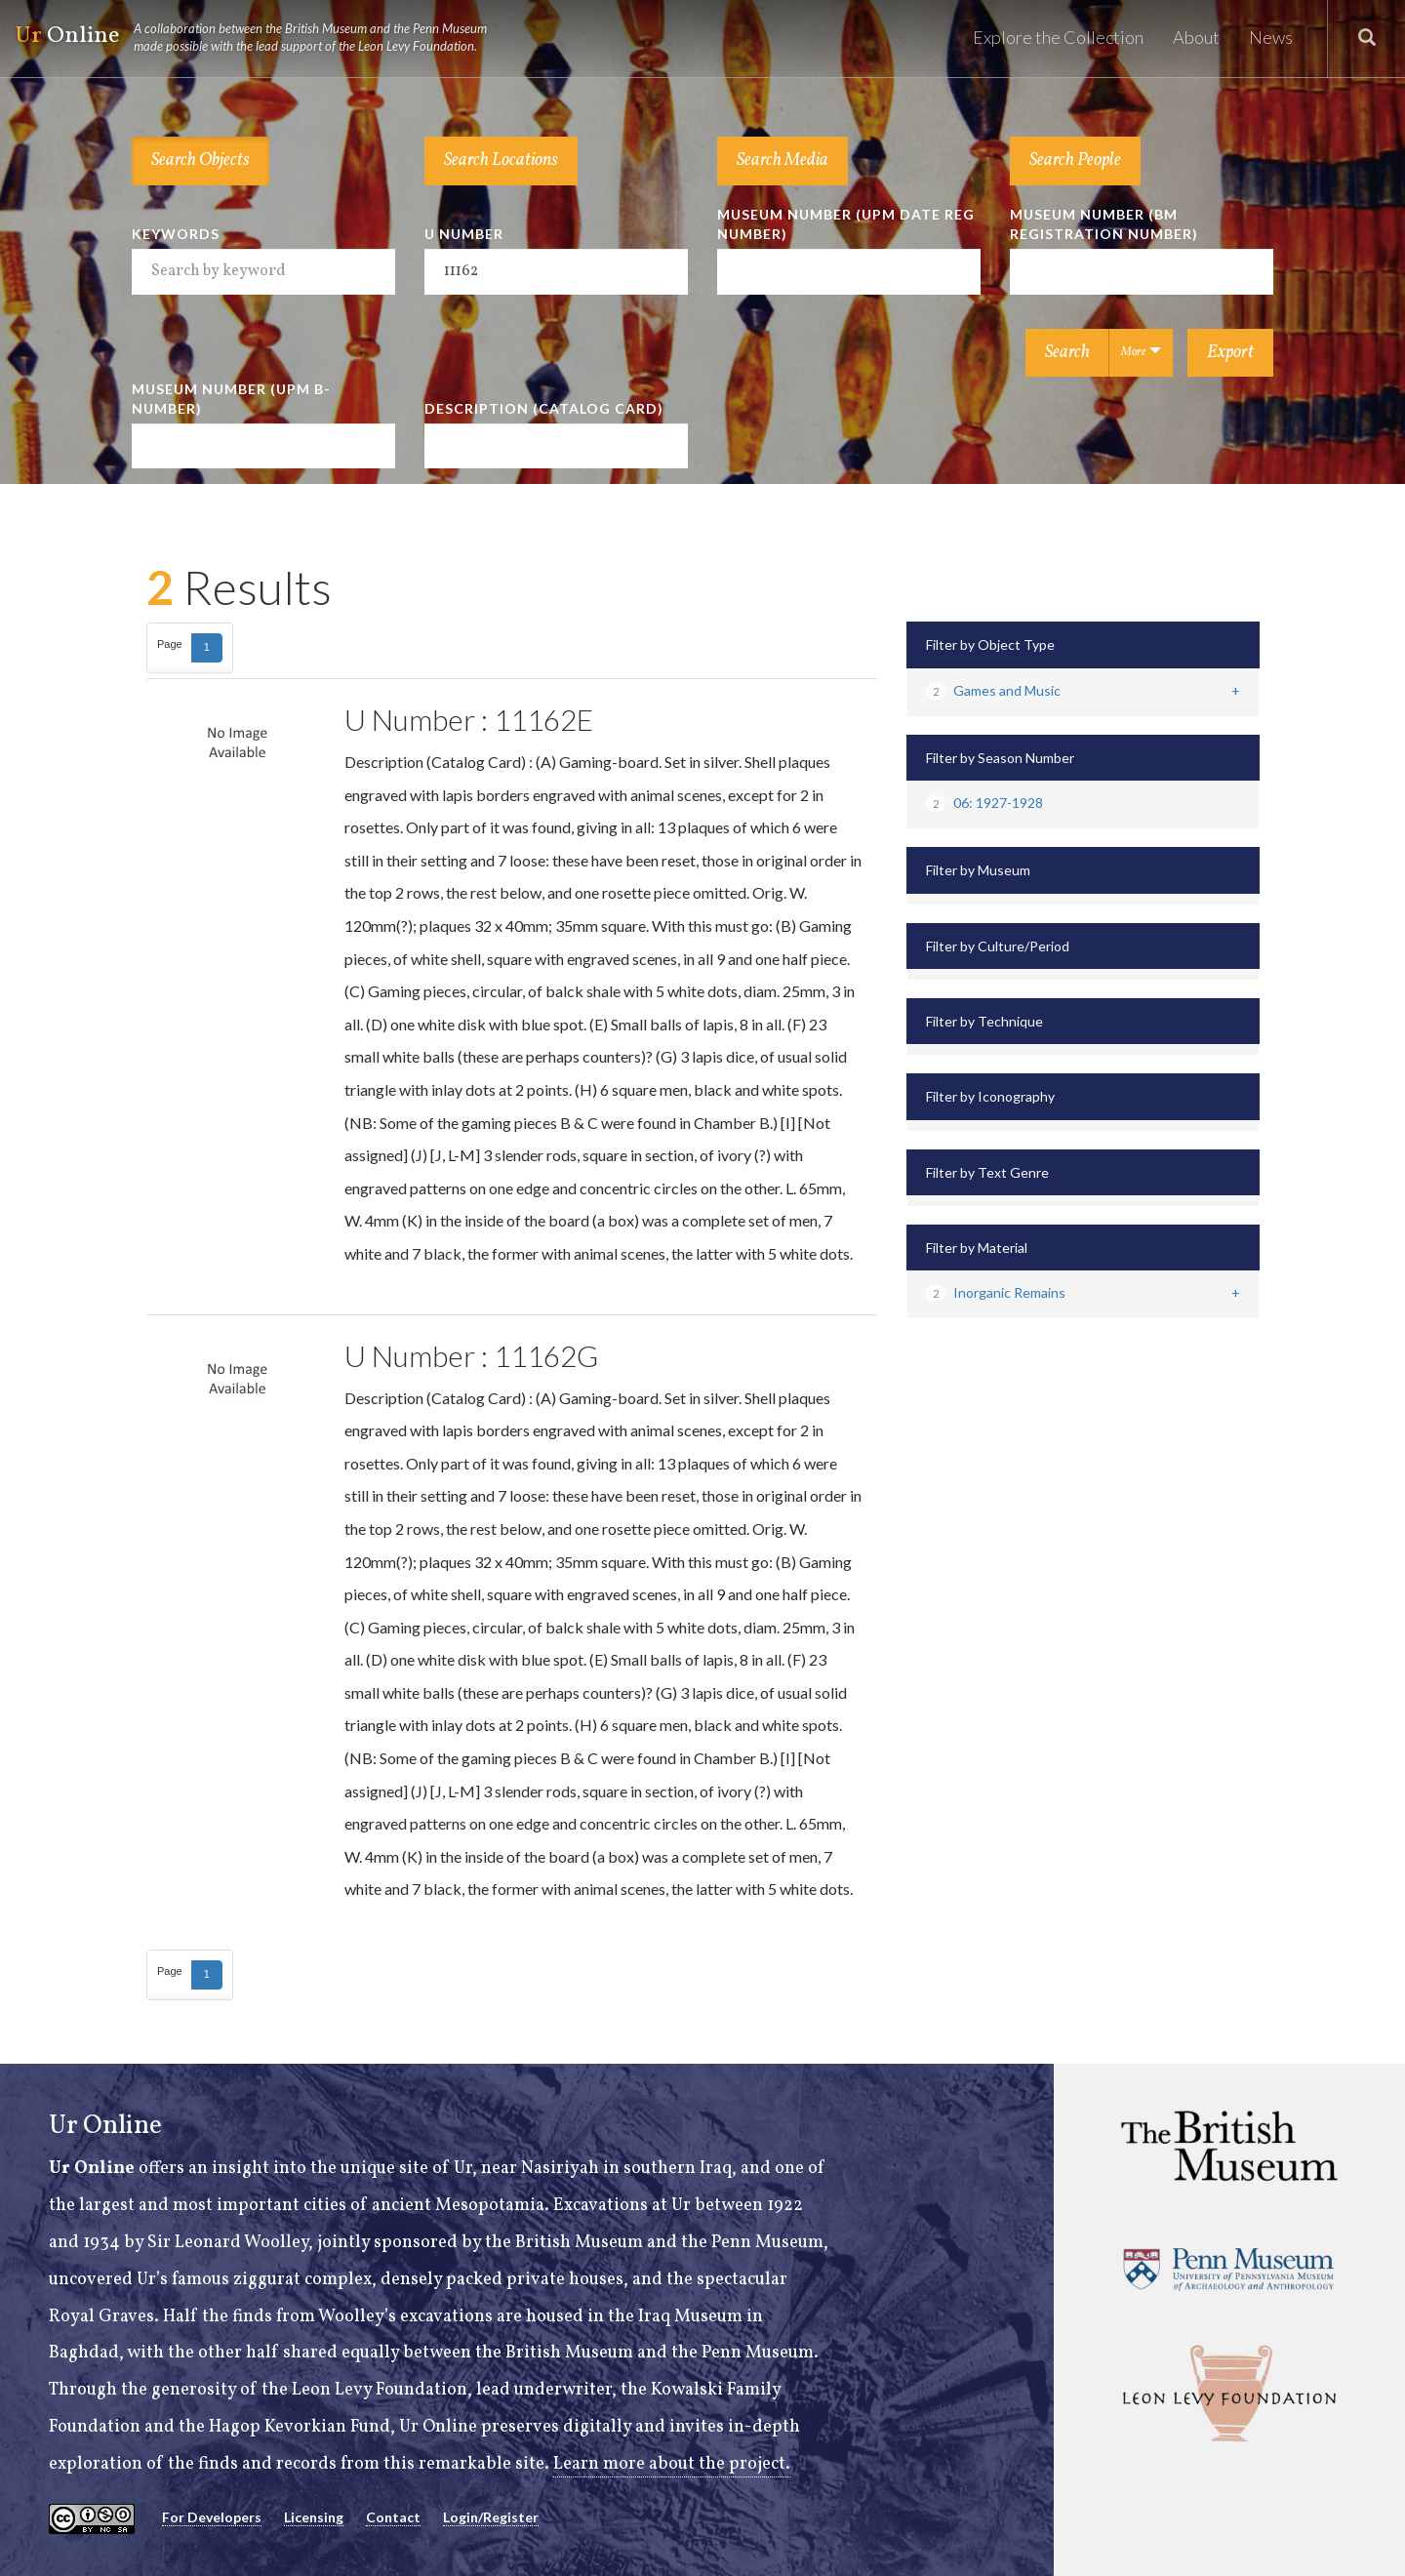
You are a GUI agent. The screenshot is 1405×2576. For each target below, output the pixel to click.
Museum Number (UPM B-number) (231, 399)
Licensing (313, 2517)
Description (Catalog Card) (543, 408)
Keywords (176, 233)
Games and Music (993, 690)
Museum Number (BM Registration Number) (1104, 224)
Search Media (782, 160)
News (1271, 37)
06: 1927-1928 (984, 802)
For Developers (211, 2517)
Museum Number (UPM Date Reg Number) (846, 224)
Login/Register (491, 2517)
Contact (393, 2517)
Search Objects (200, 160)
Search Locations (501, 160)
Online (259, 37)
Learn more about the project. (671, 2464)
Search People (1075, 160)
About (1196, 37)
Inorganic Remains (995, 1292)
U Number (463, 233)
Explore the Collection (1058, 37)
